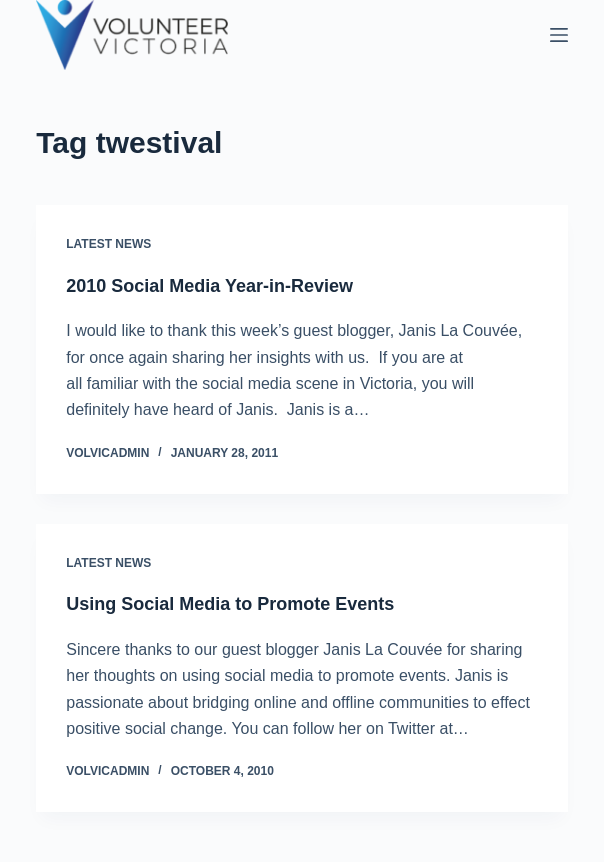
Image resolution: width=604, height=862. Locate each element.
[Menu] (559, 35)
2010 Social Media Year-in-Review (209, 286)
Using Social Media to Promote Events (230, 604)
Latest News (108, 244)
